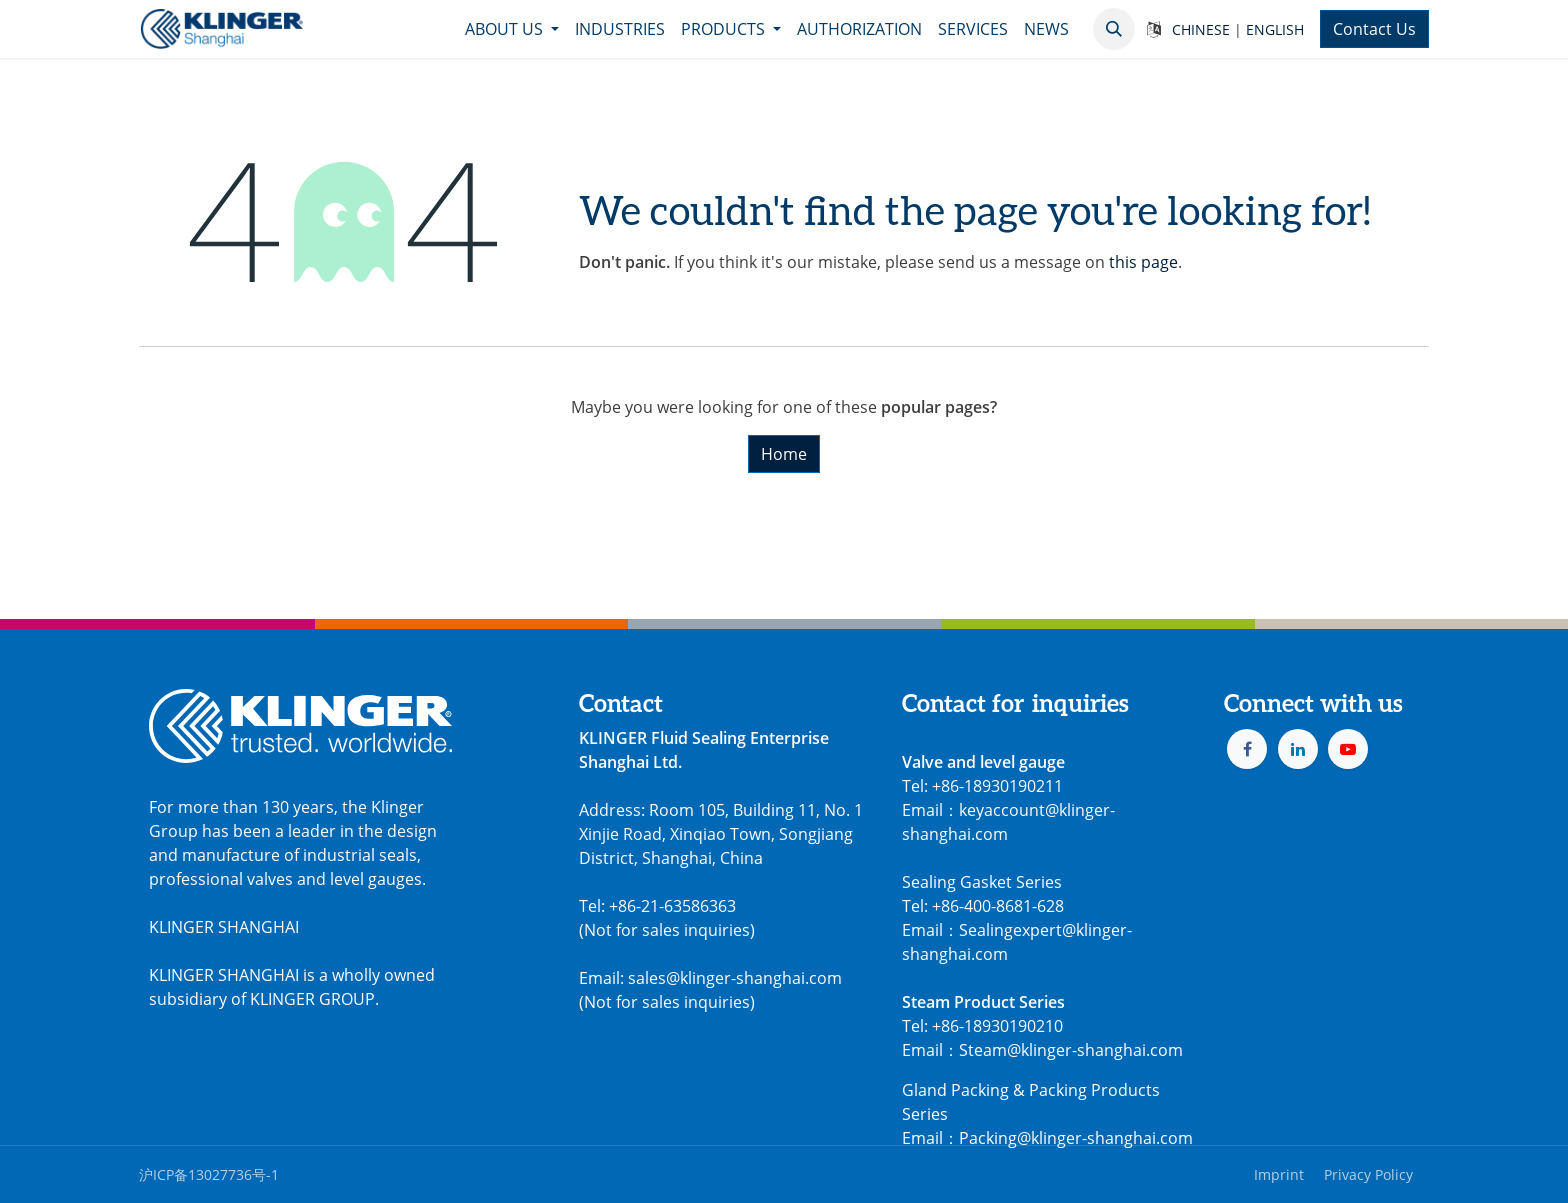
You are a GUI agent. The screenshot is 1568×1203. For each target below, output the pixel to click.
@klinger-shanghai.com (1105, 1138)
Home (784, 454)
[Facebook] (1247, 749)
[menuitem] (512, 29)
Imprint (1279, 1174)
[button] (1114, 29)
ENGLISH (1275, 29)
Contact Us (1374, 29)
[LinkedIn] (1298, 749)
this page (1143, 262)
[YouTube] (1348, 749)
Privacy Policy (1368, 1174)
